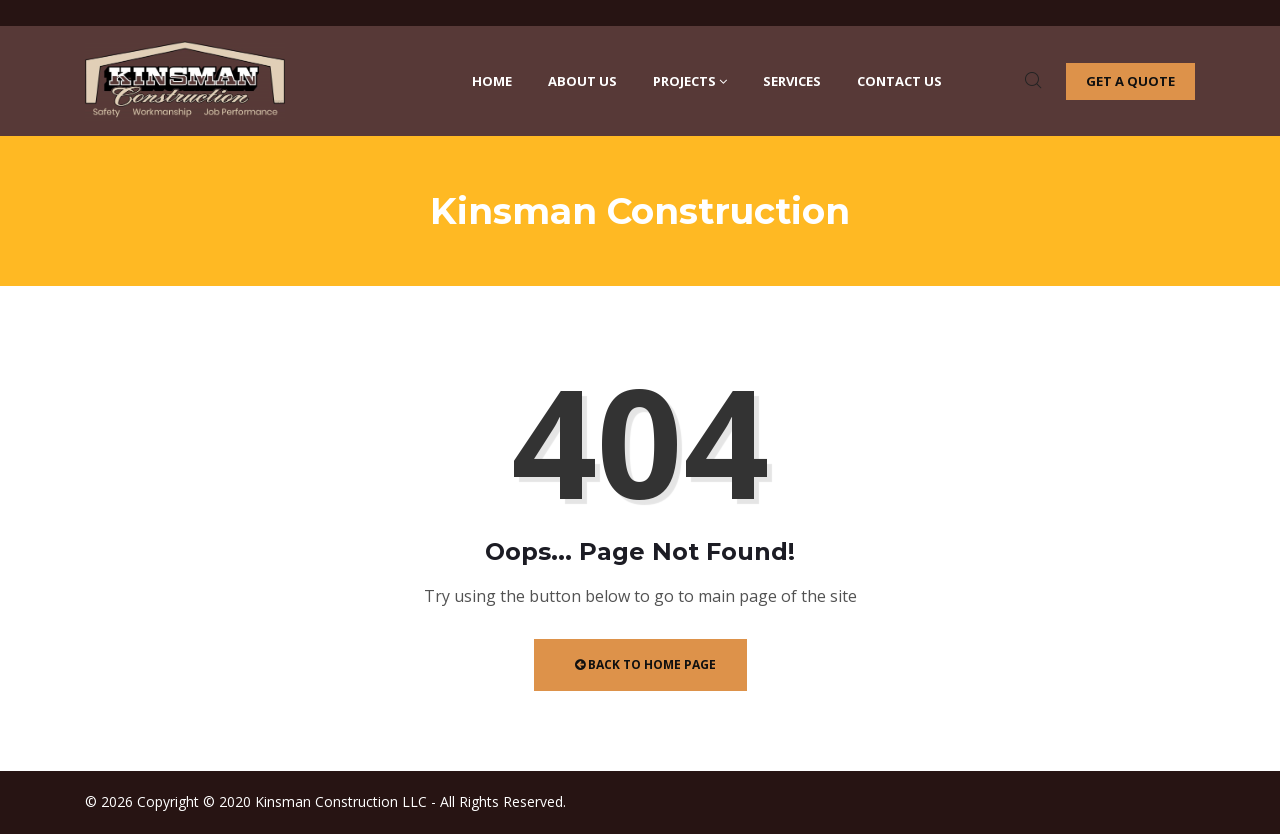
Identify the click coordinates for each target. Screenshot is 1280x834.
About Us (582, 81)
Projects (690, 81)
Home (492, 81)
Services (792, 81)
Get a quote (1130, 81)
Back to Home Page (645, 664)
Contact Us (899, 81)
